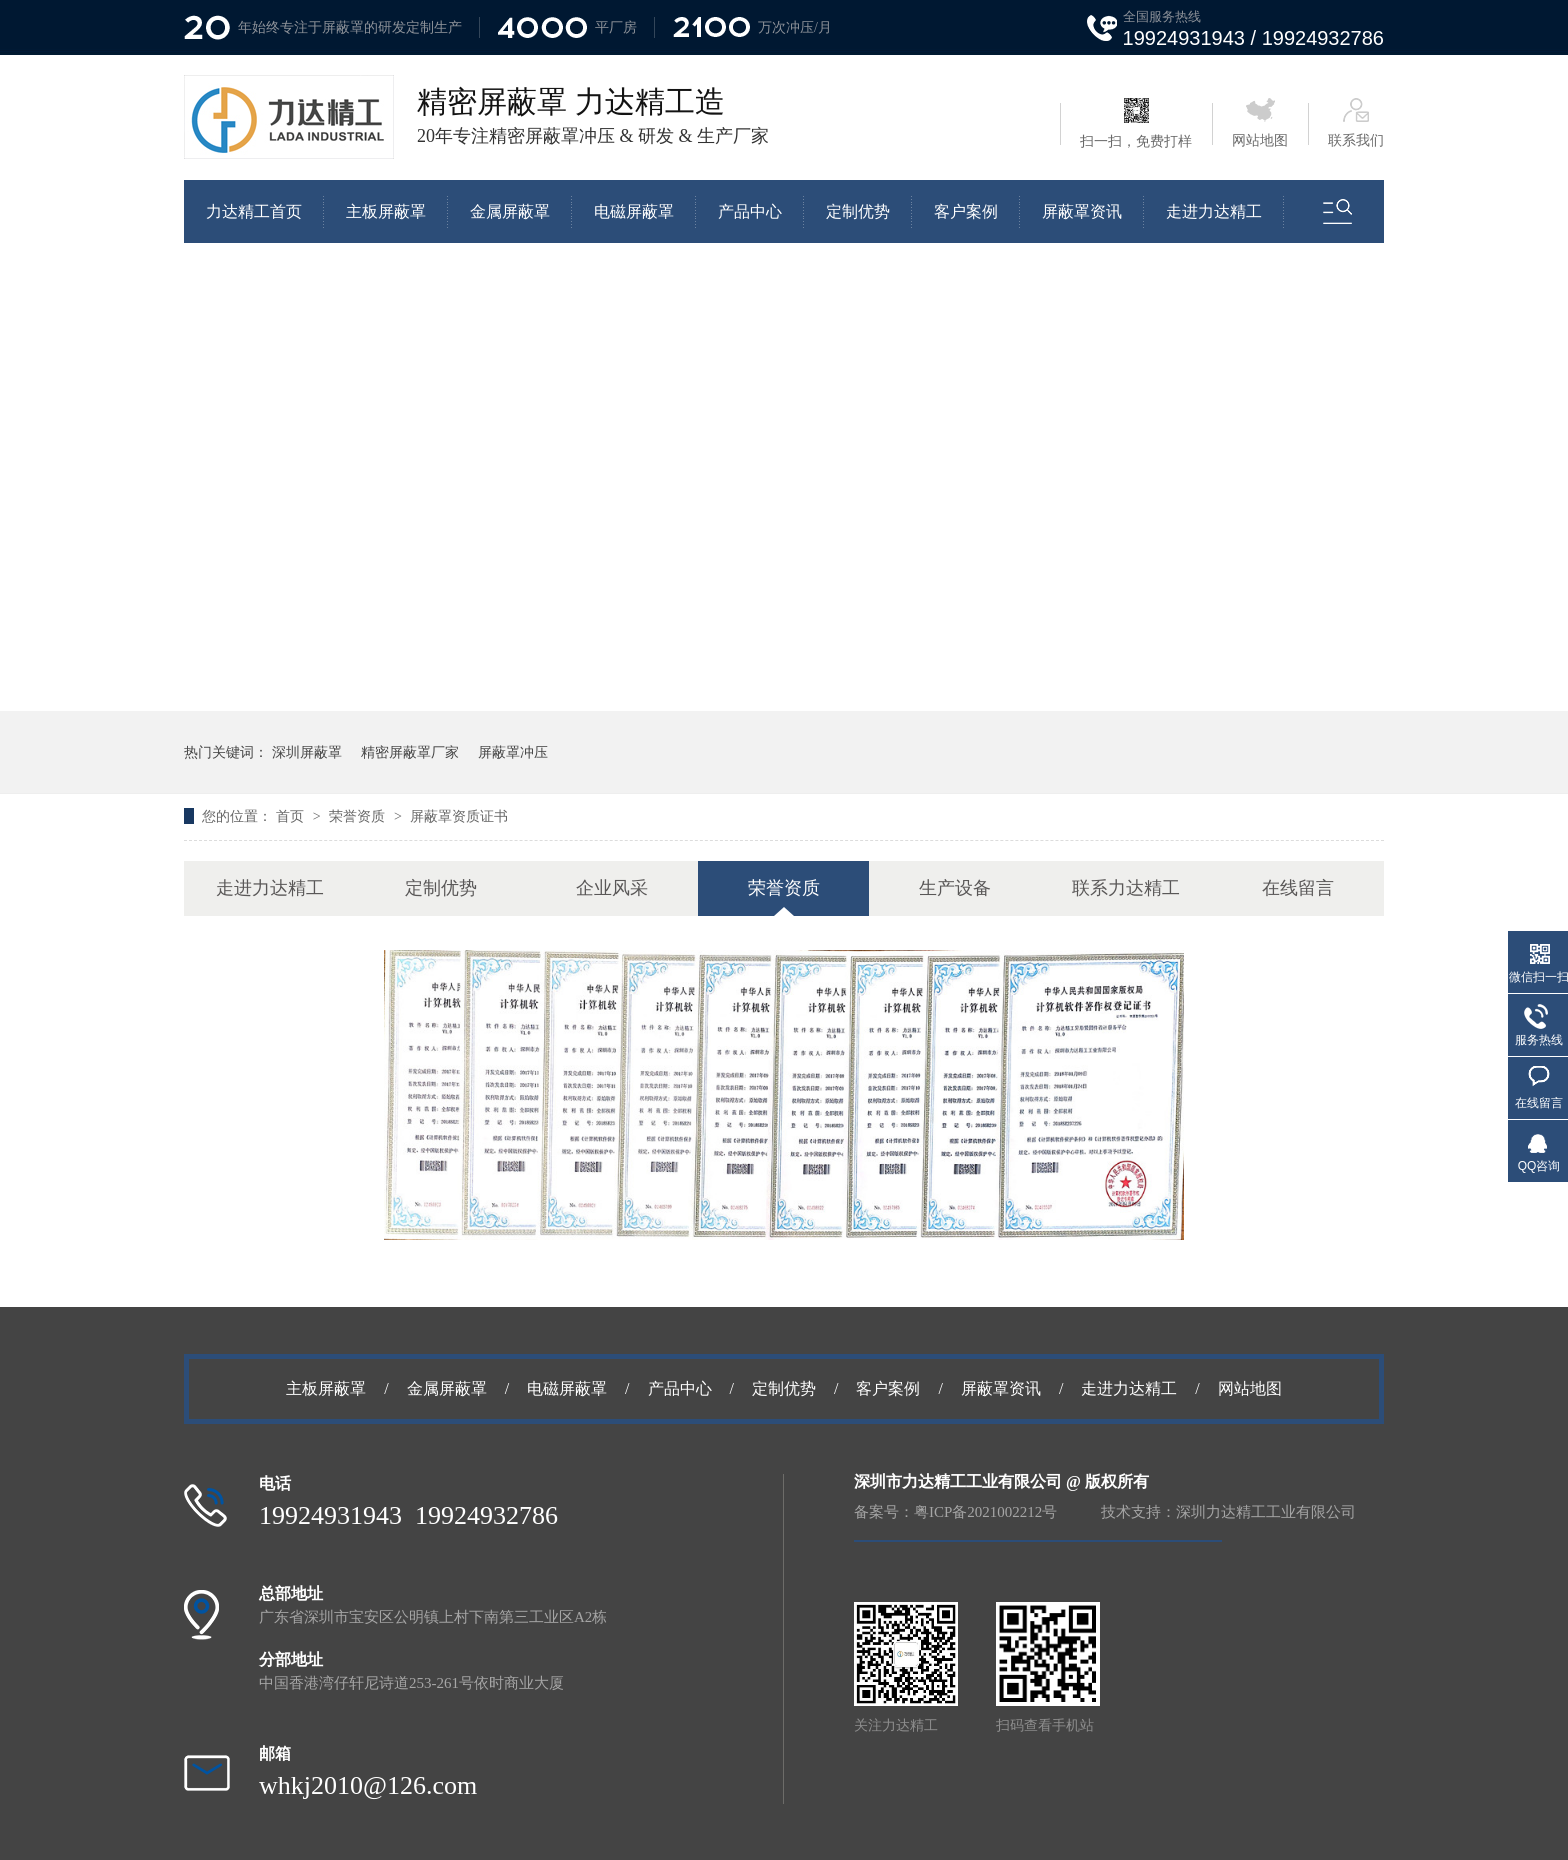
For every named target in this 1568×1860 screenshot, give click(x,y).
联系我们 (1356, 123)
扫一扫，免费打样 (1136, 123)
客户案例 (966, 211)
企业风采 (612, 888)
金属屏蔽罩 (510, 211)
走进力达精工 (1214, 211)
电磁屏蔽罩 (634, 211)
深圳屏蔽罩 (307, 752)
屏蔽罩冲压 (513, 752)
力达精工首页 (254, 211)
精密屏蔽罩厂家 (410, 752)
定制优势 (858, 211)
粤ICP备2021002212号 (985, 1512)
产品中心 (750, 211)
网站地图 (1260, 123)
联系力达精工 (1126, 888)
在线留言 (1298, 888)
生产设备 (955, 888)
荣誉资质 (359, 816)
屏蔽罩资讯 (1082, 211)
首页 (292, 816)
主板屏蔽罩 (386, 211)
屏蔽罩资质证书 (459, 816)
